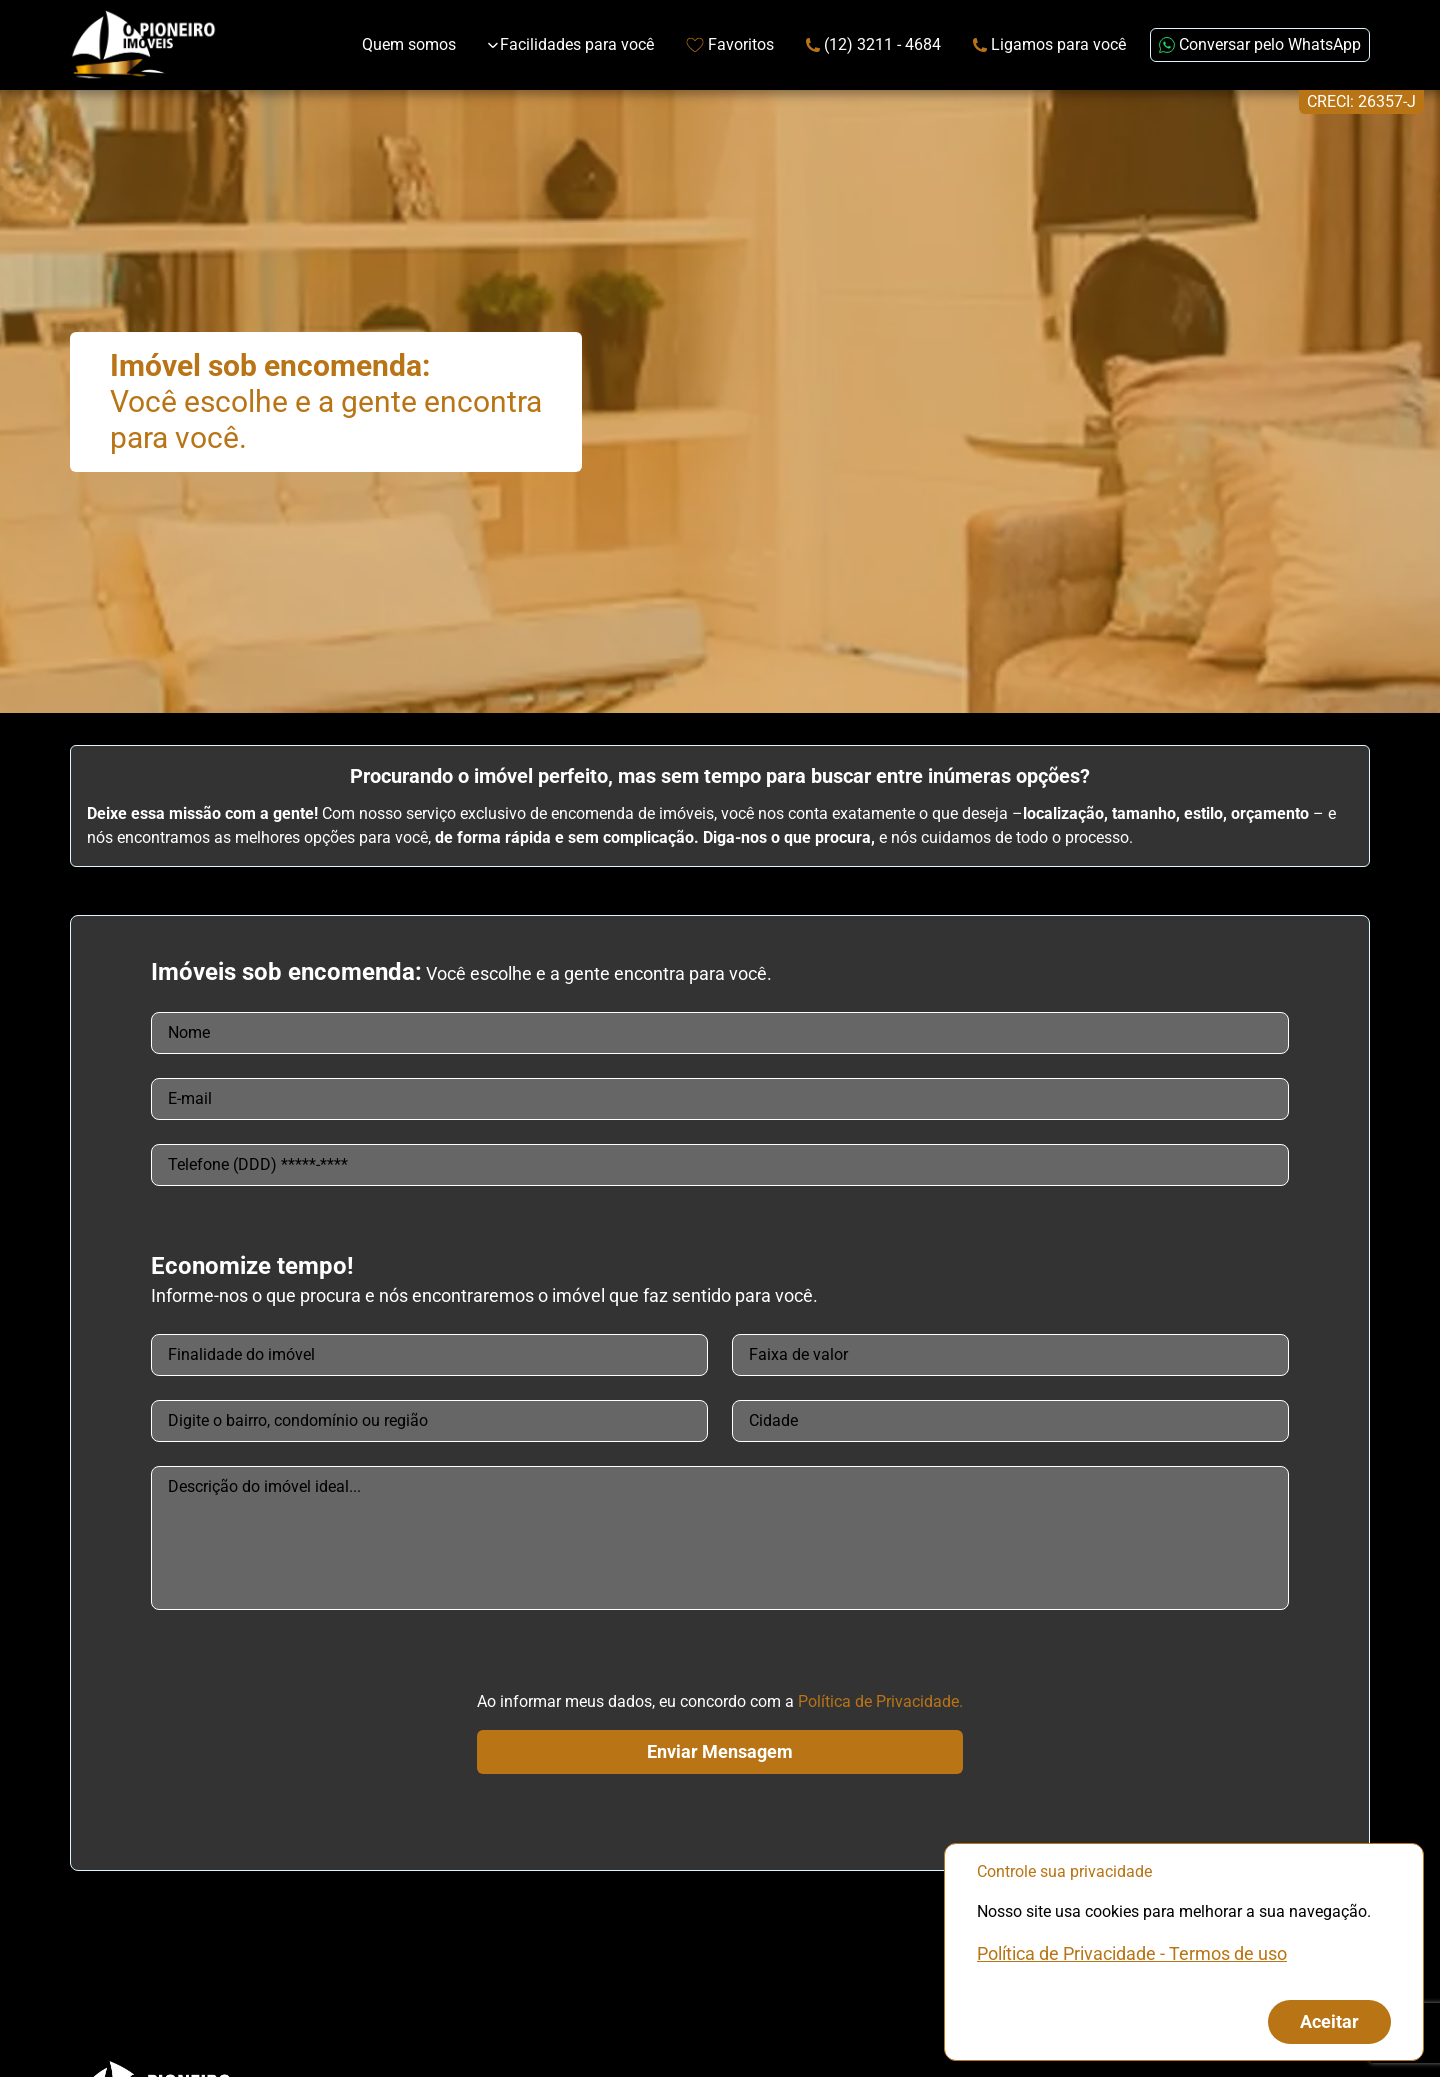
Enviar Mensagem (720, 1751)
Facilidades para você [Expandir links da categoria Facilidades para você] (571, 44)
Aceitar (1329, 2021)
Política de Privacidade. (880, 1701)
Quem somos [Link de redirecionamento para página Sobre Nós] (409, 44)
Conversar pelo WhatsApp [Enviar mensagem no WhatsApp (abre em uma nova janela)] (1260, 44)
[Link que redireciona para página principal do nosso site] (143, 45)
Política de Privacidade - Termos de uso (1132, 1953)
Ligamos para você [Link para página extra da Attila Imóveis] (1049, 44)
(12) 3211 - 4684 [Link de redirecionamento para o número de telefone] (873, 44)
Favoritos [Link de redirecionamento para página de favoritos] (730, 44)
